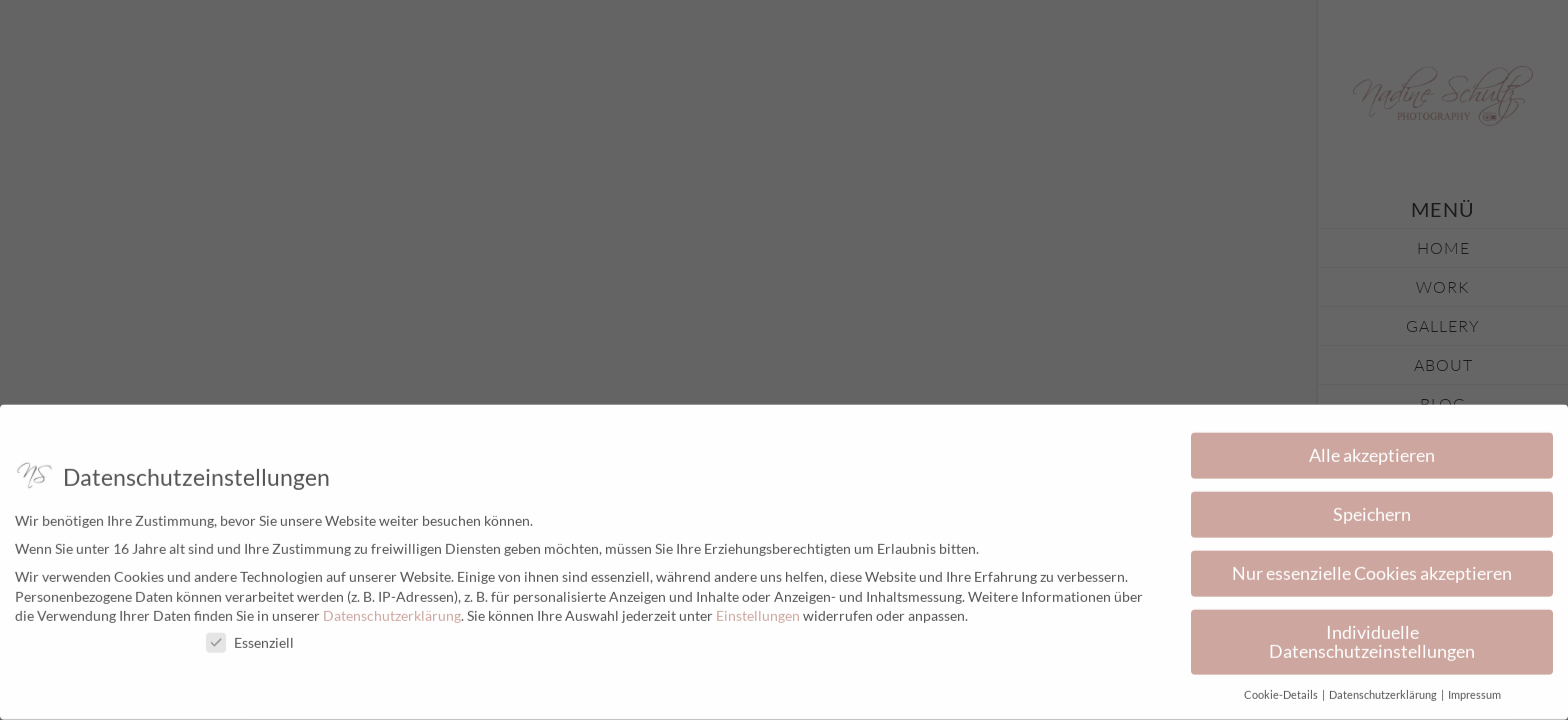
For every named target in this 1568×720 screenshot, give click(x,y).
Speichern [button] (1372, 508)
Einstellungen (758, 609)
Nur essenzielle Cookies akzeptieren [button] (1372, 567)
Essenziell (250, 636)
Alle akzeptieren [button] (1372, 449)
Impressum (1474, 689)
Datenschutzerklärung (392, 609)
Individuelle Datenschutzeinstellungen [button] (1372, 635)
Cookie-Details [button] (1282, 689)
